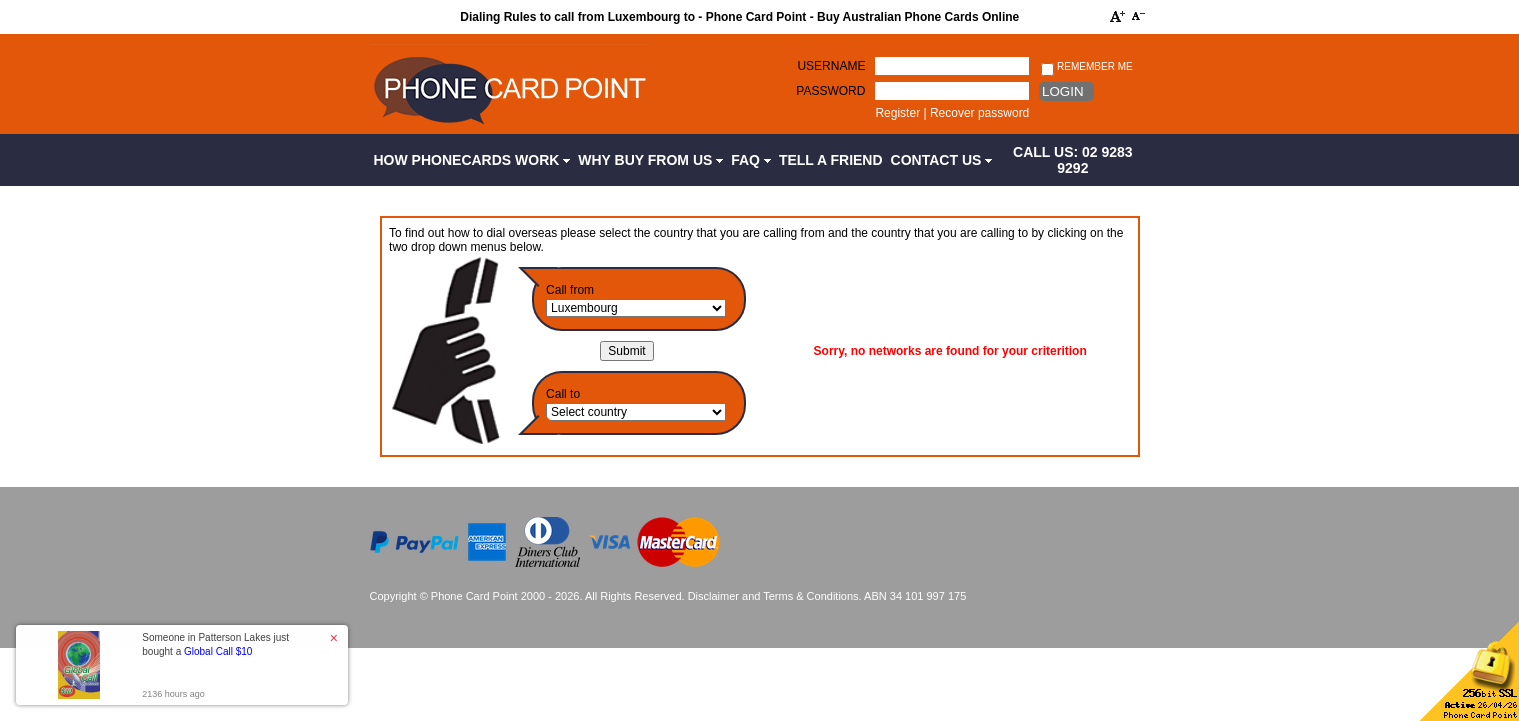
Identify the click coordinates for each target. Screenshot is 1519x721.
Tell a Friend (831, 160)
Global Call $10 (218, 651)
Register (897, 113)
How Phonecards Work (472, 160)
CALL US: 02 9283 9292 (1073, 160)
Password (830, 91)
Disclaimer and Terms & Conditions (773, 596)
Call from (570, 290)
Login (1062, 91)
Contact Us (942, 160)
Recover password (979, 113)
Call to (563, 394)
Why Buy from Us (650, 160)
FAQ (751, 160)
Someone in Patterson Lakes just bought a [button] (215, 644)
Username (831, 66)
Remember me (1086, 67)
